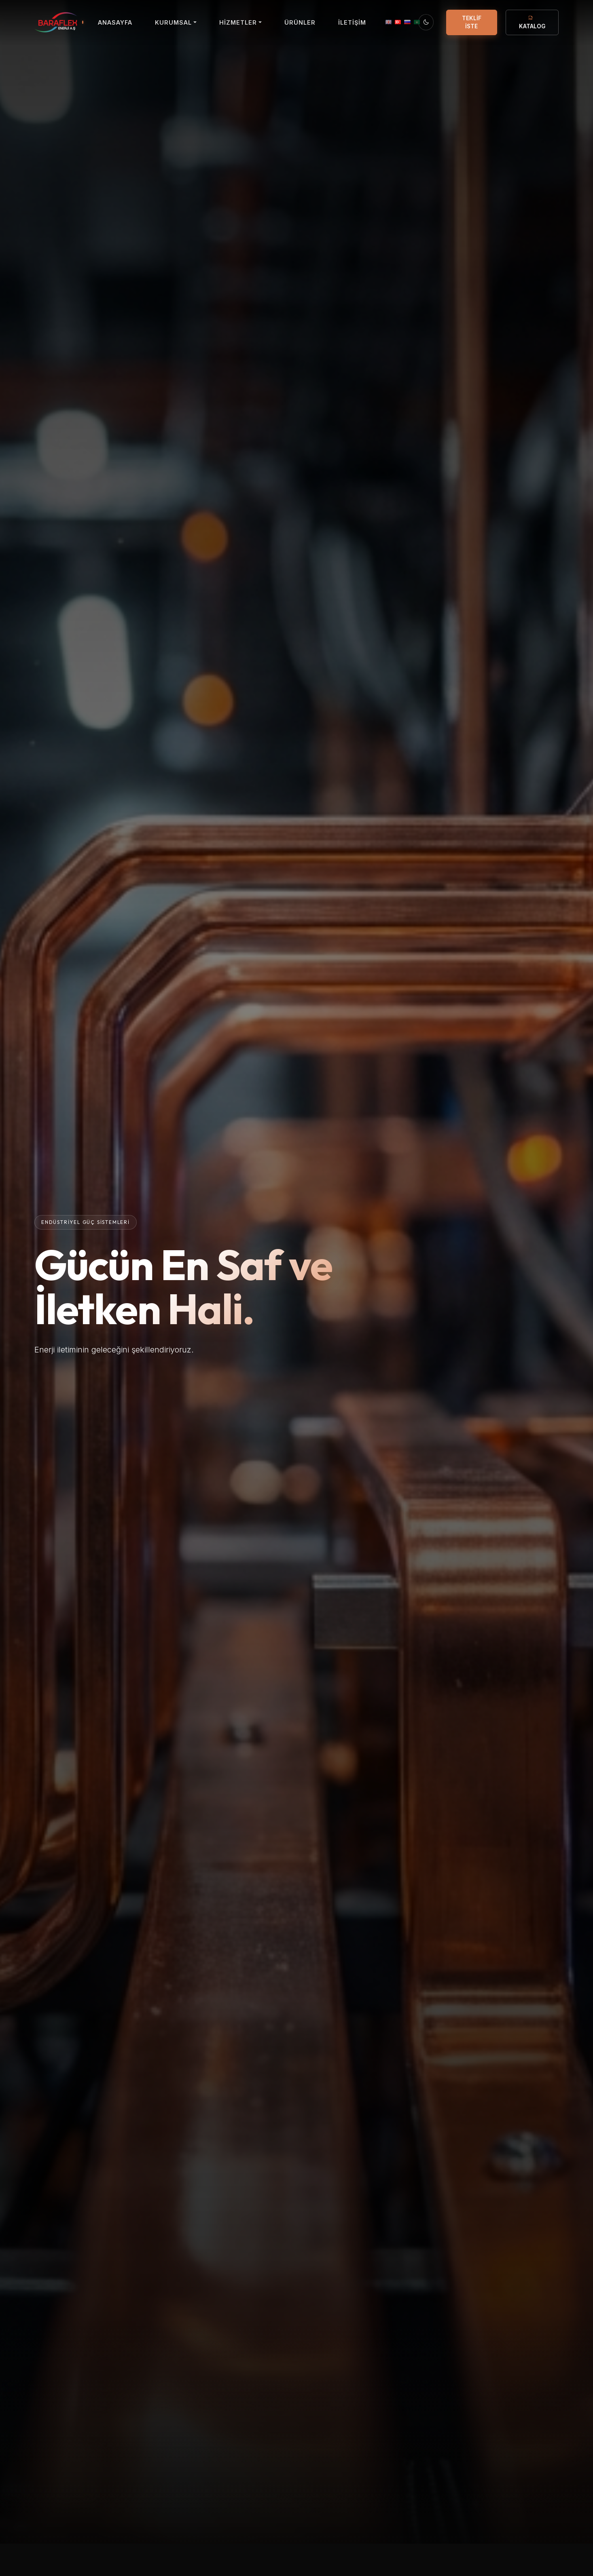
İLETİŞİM (352, 22)
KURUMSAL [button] (173, 22)
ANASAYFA (115, 22)
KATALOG (532, 22)
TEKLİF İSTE (471, 22)
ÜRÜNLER (300, 22)
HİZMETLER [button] (238, 22)
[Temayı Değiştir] (426, 22)
